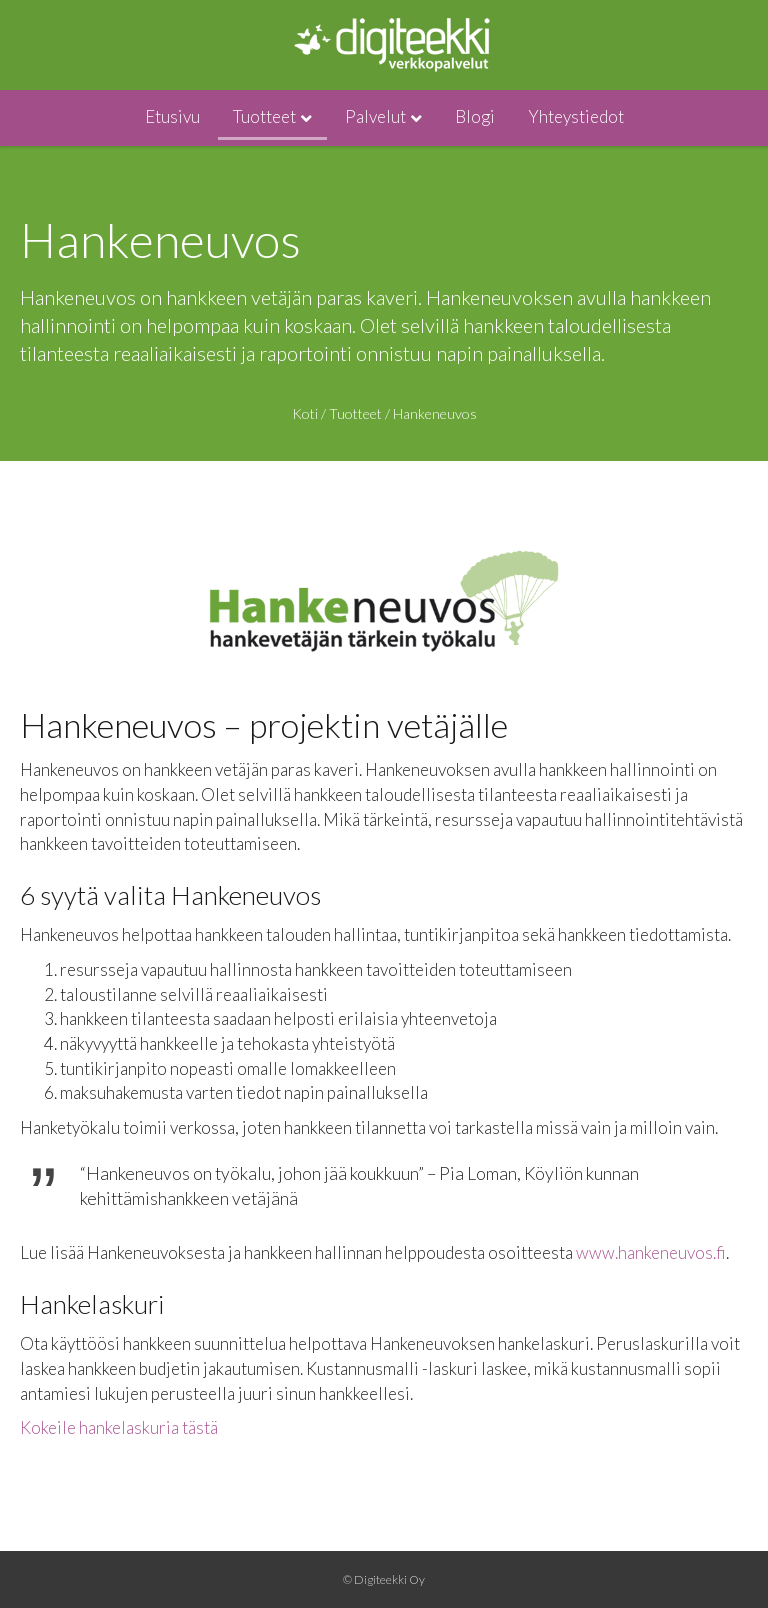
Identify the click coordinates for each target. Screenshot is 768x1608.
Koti (305, 413)
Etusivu (172, 116)
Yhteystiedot (576, 116)
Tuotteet (264, 116)
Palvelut (375, 116)
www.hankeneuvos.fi (651, 1252)
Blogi (475, 116)
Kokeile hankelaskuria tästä (119, 1427)
